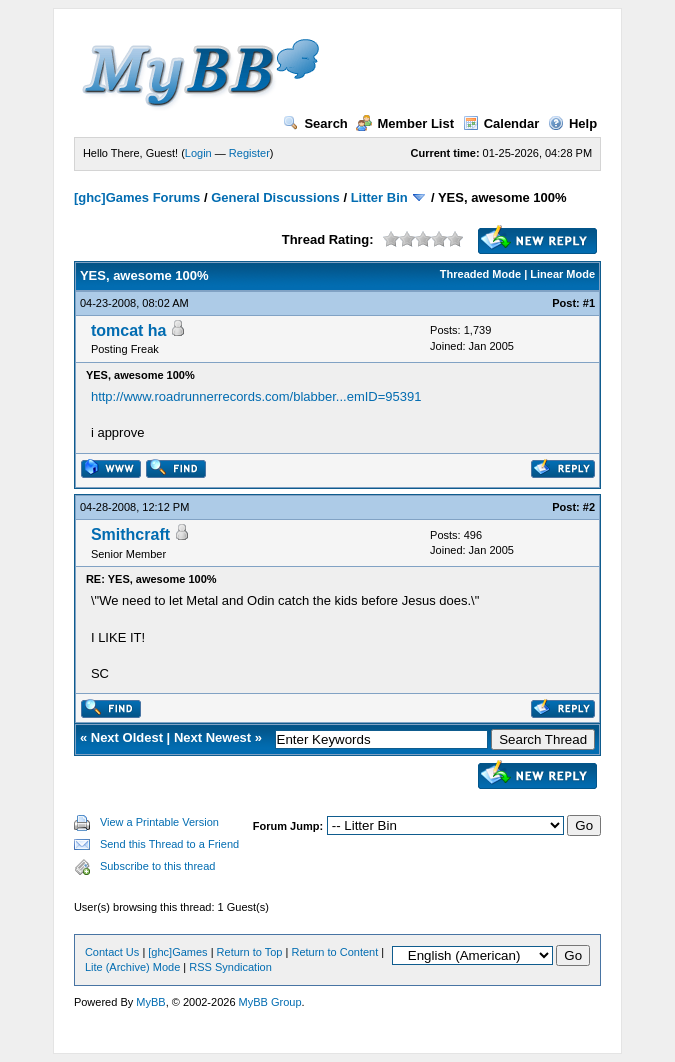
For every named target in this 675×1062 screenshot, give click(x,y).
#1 (589, 303)
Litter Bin (379, 197)
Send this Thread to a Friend (169, 844)
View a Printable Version (159, 822)
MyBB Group (270, 1002)
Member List (405, 123)
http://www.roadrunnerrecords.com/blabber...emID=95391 (256, 396)
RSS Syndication (230, 967)
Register (249, 153)
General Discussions (275, 197)
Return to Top (250, 952)
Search (315, 123)
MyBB (150, 1002)
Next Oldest (127, 737)
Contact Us (112, 952)
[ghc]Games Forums (137, 197)
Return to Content (334, 952)
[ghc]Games (177, 952)
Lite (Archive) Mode (132, 967)
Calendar (501, 123)
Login (198, 153)
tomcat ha (129, 330)
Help (572, 123)
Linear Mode (562, 274)
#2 (589, 507)
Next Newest (212, 737)
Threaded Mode (480, 274)
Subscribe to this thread (158, 866)
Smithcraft (130, 534)
